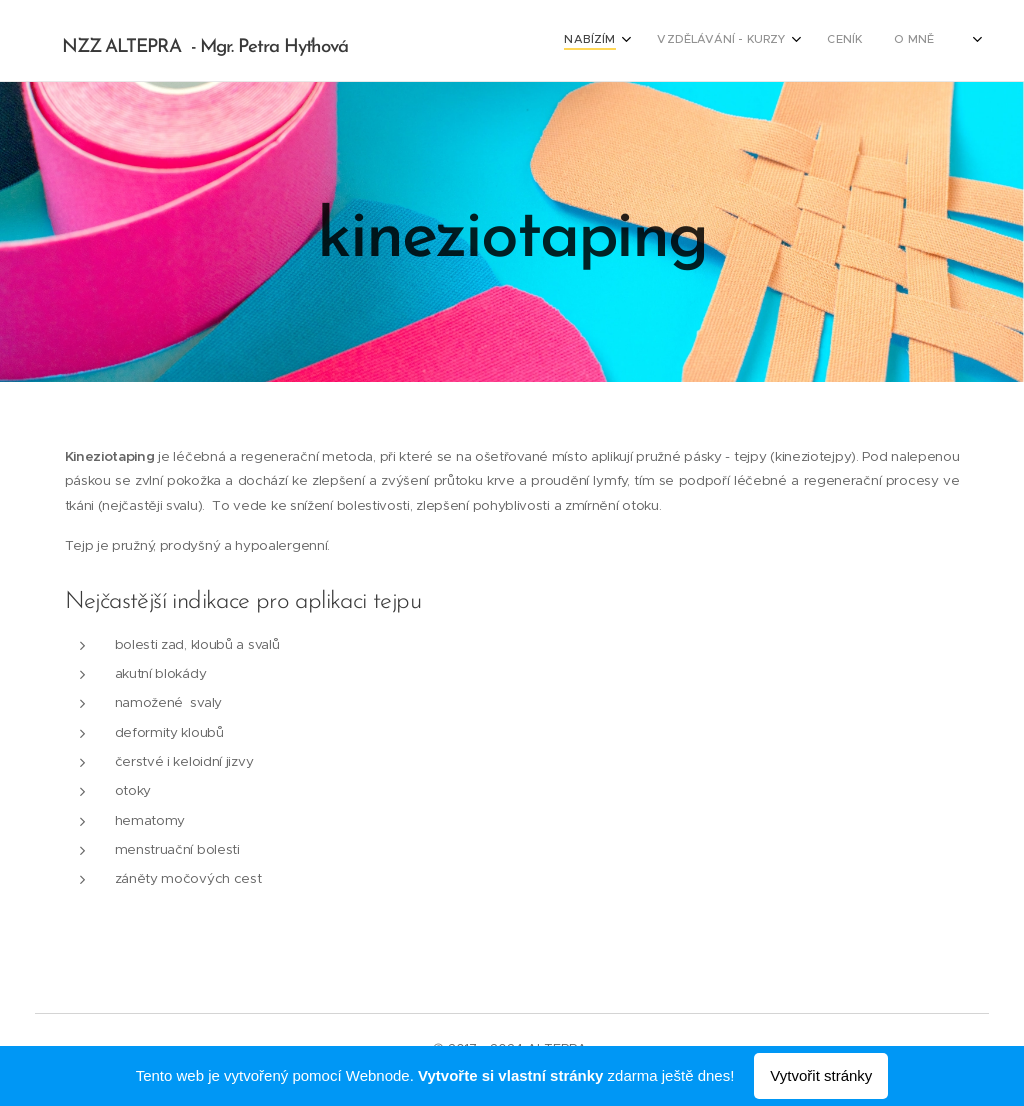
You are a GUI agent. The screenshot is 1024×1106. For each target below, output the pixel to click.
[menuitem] (851, 41)
